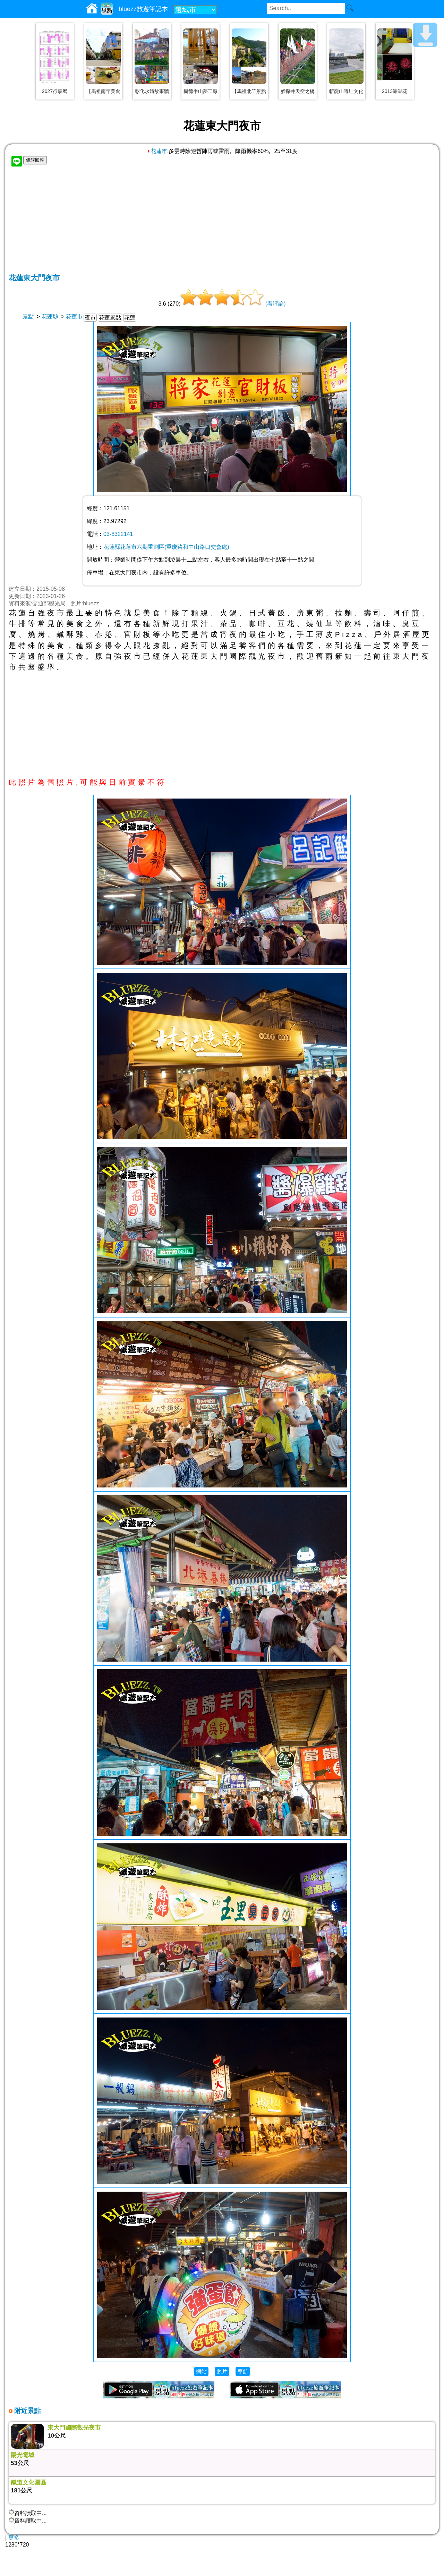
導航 (242, 2371)
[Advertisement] (222, 221)
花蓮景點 (110, 318)
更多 (13, 2538)
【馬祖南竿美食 (103, 91)
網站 (201, 2371)
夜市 (90, 318)
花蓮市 (156, 151)
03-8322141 (118, 534)
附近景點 (26, 2410)
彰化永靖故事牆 (152, 91)
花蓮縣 (50, 316)
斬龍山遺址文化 (346, 91)
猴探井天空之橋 (298, 91)
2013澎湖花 (394, 91)
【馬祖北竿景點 (249, 91)
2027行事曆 (54, 91)
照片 (222, 2371)
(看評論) (275, 304)
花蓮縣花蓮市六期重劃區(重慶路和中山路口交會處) (166, 547)
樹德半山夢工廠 (200, 91)
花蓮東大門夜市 (34, 278)
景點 (28, 316)
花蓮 (129, 318)
